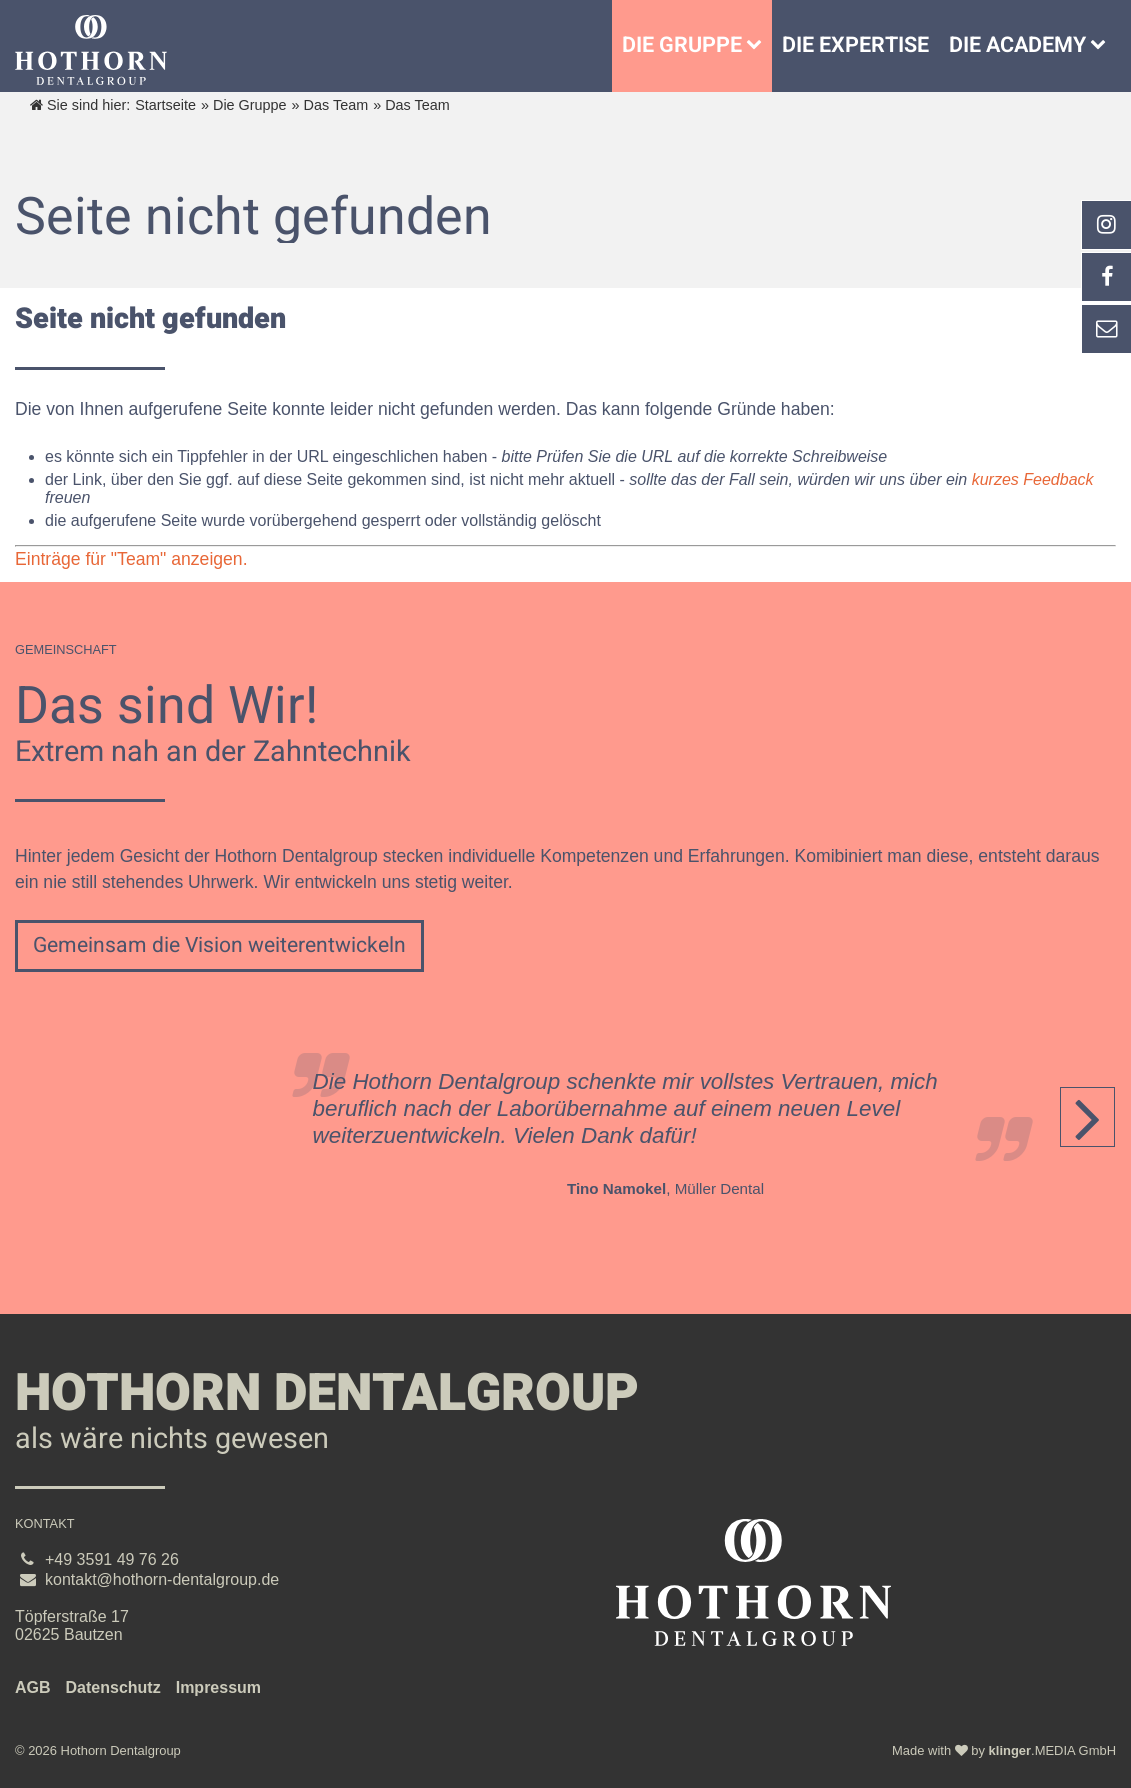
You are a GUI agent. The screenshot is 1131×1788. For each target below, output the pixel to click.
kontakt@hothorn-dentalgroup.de (162, 1579)
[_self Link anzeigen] (1106, 277)
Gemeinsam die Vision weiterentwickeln (219, 945)
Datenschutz (113, 1687)
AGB (33, 1687)
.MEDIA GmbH (1052, 1750)
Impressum (218, 1687)
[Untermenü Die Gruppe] (759, 46)
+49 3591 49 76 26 (112, 1559)
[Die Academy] (1103, 46)
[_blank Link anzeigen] (1106, 225)
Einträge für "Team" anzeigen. (131, 559)
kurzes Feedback (1033, 479)
